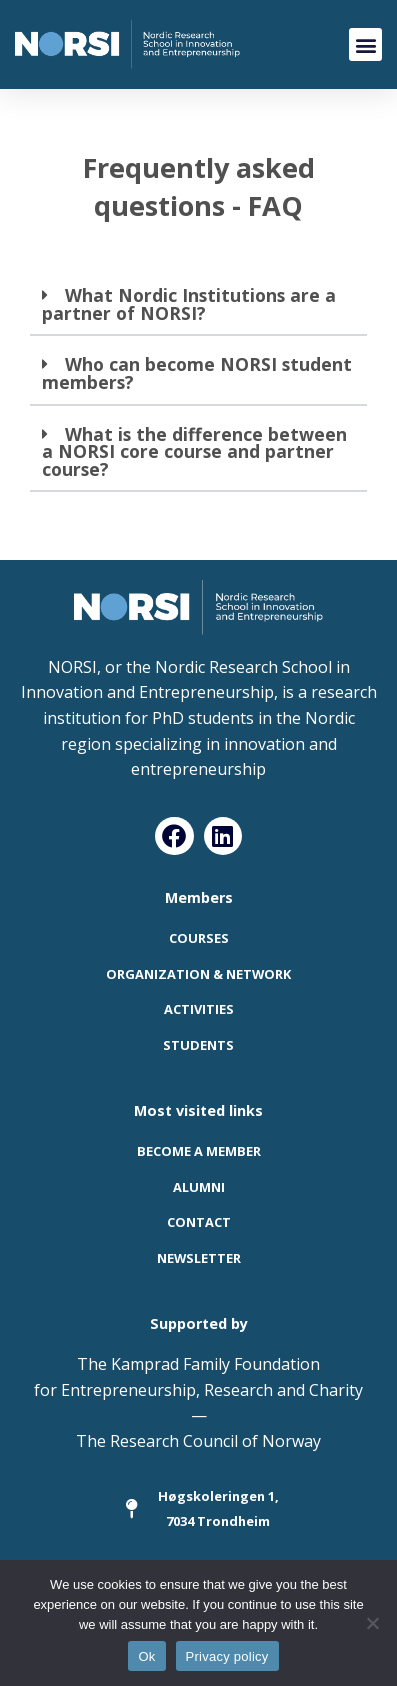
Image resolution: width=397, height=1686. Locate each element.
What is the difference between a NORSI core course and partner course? (194, 451)
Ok (146, 1656)
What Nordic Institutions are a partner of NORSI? (189, 304)
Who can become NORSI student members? (197, 373)
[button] (365, 44)
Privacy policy (227, 1656)
